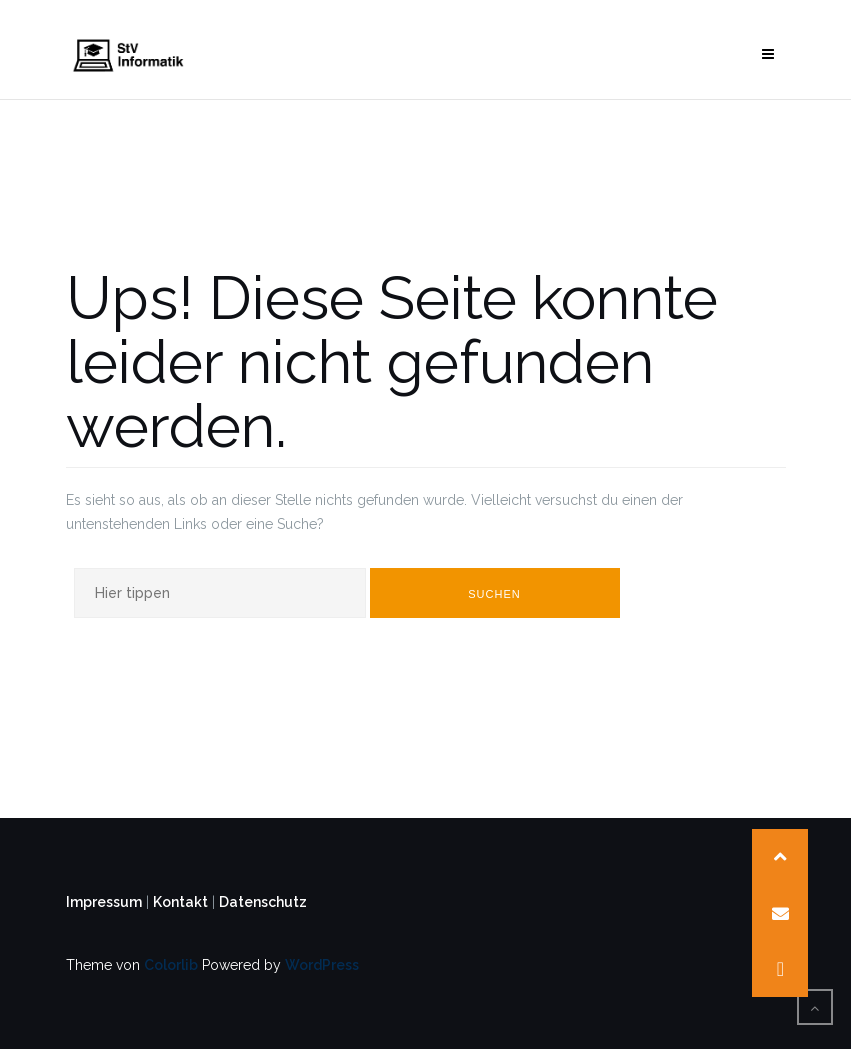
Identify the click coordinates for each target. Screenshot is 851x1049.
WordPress (322, 965)
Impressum (104, 902)
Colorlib (171, 965)
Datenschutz (263, 902)
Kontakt (180, 902)
